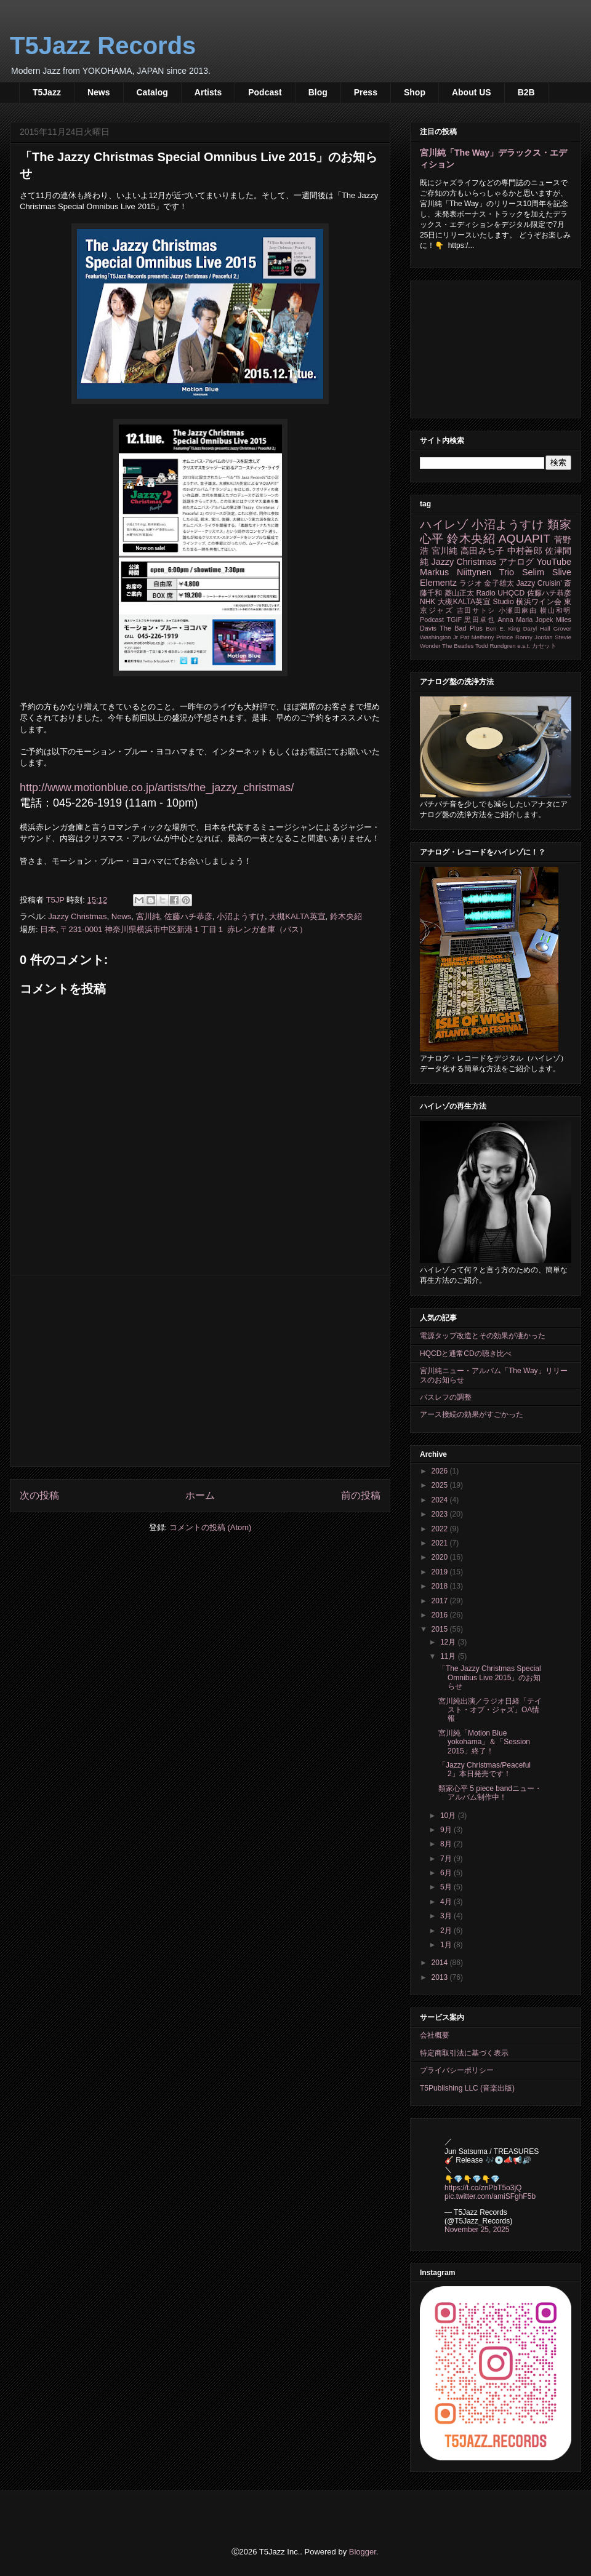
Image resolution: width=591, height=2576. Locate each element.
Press (365, 92)
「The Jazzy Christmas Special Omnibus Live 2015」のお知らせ (489, 1677)
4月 (447, 1901)
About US (471, 92)
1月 (447, 1944)
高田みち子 (482, 551)
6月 (447, 1872)
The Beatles (457, 645)
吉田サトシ (476, 610)
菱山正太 (459, 593)
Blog (318, 92)
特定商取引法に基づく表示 (464, 2053)
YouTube (553, 562)
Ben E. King (503, 628)
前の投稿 (360, 1495)
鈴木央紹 (346, 916)
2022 (441, 1529)
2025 (441, 1485)
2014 (441, 1962)
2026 (441, 1471)
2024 (441, 1500)
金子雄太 (499, 583)
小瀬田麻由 (518, 610)
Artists (208, 92)
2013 (441, 1977)
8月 (447, 1844)
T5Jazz (47, 92)
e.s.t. (523, 645)
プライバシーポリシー (457, 2070)
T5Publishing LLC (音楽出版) (467, 2088)
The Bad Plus (461, 628)
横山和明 (555, 610)
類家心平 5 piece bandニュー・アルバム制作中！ (490, 1792)
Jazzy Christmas (77, 916)
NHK (427, 601)
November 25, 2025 (476, 2229)
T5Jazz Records (103, 45)
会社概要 (434, 2035)
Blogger (362, 2551)
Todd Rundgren (495, 645)
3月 (447, 1916)
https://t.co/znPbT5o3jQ (482, 2187)
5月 (447, 1887)
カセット (544, 645)
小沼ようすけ (241, 916)
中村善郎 (524, 551)
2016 (441, 1615)
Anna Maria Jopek (525, 619)
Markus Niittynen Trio (467, 572)
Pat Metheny (477, 637)
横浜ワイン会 (538, 601)
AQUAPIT (524, 538)
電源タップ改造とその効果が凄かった (482, 1335)
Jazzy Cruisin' (539, 583)
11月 (449, 1656)
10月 (449, 1815)
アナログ (516, 562)
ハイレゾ (444, 524)
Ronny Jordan (534, 637)
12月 (449, 1642)
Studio (503, 601)
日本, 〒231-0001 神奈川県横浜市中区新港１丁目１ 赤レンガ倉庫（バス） (173, 929)
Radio (485, 593)
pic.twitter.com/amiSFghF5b (490, 2196)
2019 (441, 1572)
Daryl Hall (536, 628)
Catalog (152, 92)
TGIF (454, 619)
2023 (441, 1514)
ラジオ (470, 583)
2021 (441, 1543)
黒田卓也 (479, 619)
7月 (447, 1858)
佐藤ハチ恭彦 (188, 916)
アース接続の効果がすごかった (471, 1414)
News (98, 92)
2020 (441, 1557)
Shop (414, 92)
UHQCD (511, 593)
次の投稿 (39, 1495)
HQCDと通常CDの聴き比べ (466, 1353)
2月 (447, 1930)
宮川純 (148, 916)
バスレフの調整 (446, 1397)
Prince (504, 637)
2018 (441, 1586)
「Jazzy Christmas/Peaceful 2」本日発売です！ (484, 1769)
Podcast (264, 92)
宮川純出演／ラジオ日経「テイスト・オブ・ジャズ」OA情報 (490, 1710)
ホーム (200, 1495)
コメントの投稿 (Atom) (210, 1527)
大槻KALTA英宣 (297, 916)
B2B (526, 92)
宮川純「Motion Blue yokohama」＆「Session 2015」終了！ (484, 1742)
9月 (447, 1829)
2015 (441, 1629)
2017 (441, 1601)
